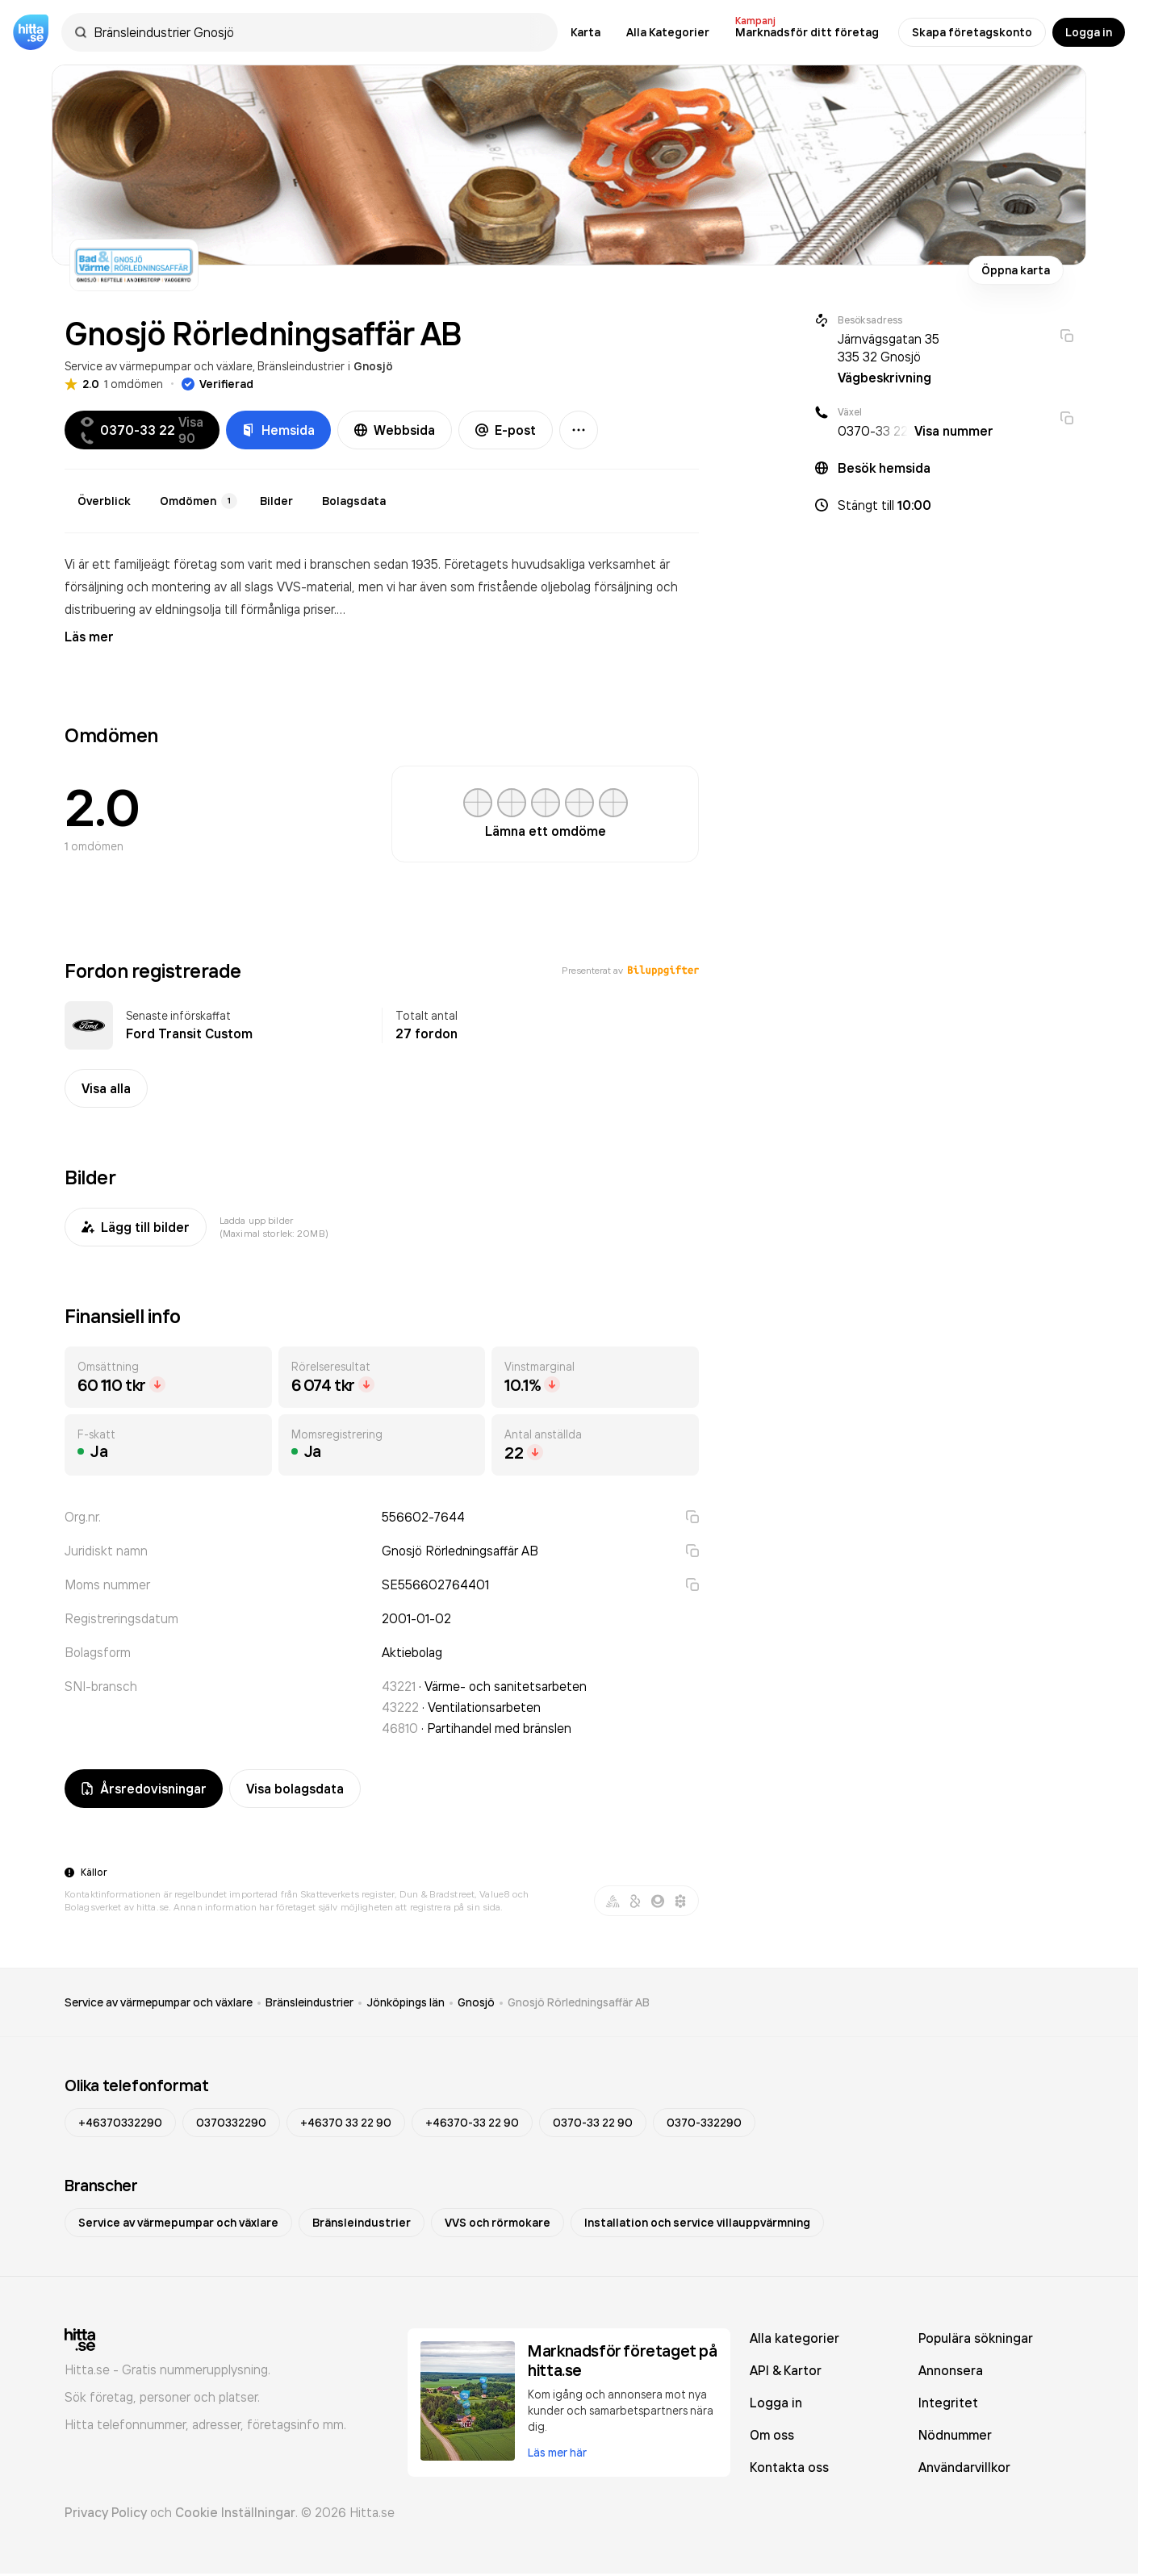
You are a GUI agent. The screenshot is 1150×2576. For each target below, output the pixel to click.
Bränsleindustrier (301, 366)
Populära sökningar (975, 2338)
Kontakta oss (789, 2467)
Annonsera (950, 2370)
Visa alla (106, 1088)
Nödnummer (955, 2435)
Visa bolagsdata (295, 1789)
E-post (505, 430)
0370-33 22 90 (593, 2122)
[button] (944, 505)
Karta (585, 32)
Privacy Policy (106, 2512)
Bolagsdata (354, 501)
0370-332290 (704, 2122)
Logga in (1088, 32)
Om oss (772, 2435)
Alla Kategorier (667, 32)
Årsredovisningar (144, 1789)
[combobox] (318, 32)
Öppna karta (1015, 270)
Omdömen (198, 501)
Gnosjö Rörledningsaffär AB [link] (579, 2002)
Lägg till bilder (136, 1227)
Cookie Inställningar (235, 2512)
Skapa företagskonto (972, 32)
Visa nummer (953, 431)
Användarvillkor (964, 2467)
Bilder (276, 501)
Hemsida (278, 430)
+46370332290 (120, 2122)
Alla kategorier (794, 2338)
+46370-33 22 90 (472, 2122)
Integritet (948, 2402)
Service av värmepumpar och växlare (159, 366)
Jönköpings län (405, 2002)
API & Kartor (786, 2370)
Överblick (104, 501)
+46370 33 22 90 (345, 2122)
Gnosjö (373, 366)
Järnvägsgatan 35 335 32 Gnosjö (888, 348)
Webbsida (394, 430)
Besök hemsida (884, 468)
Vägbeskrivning (884, 377)
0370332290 (231, 2122)
